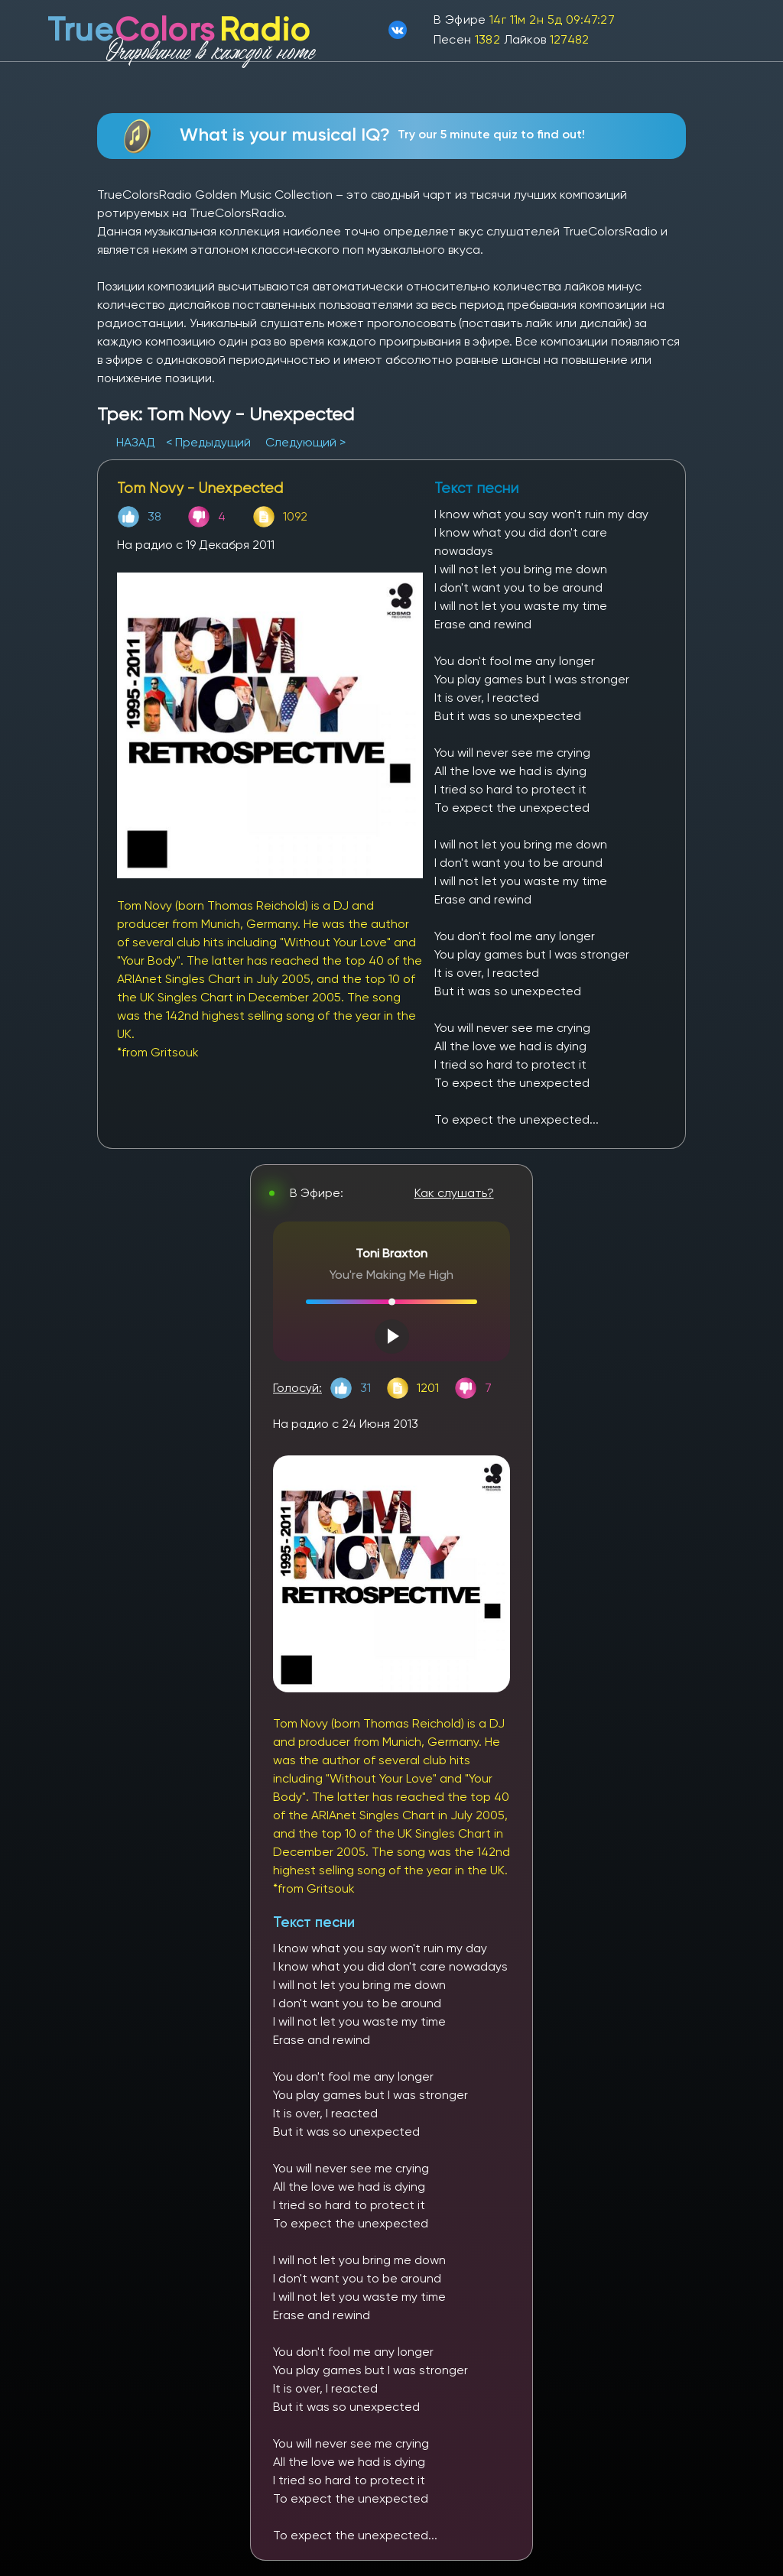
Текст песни (314, 1922)
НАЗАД (137, 442)
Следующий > (305, 442)
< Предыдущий (208, 442)
